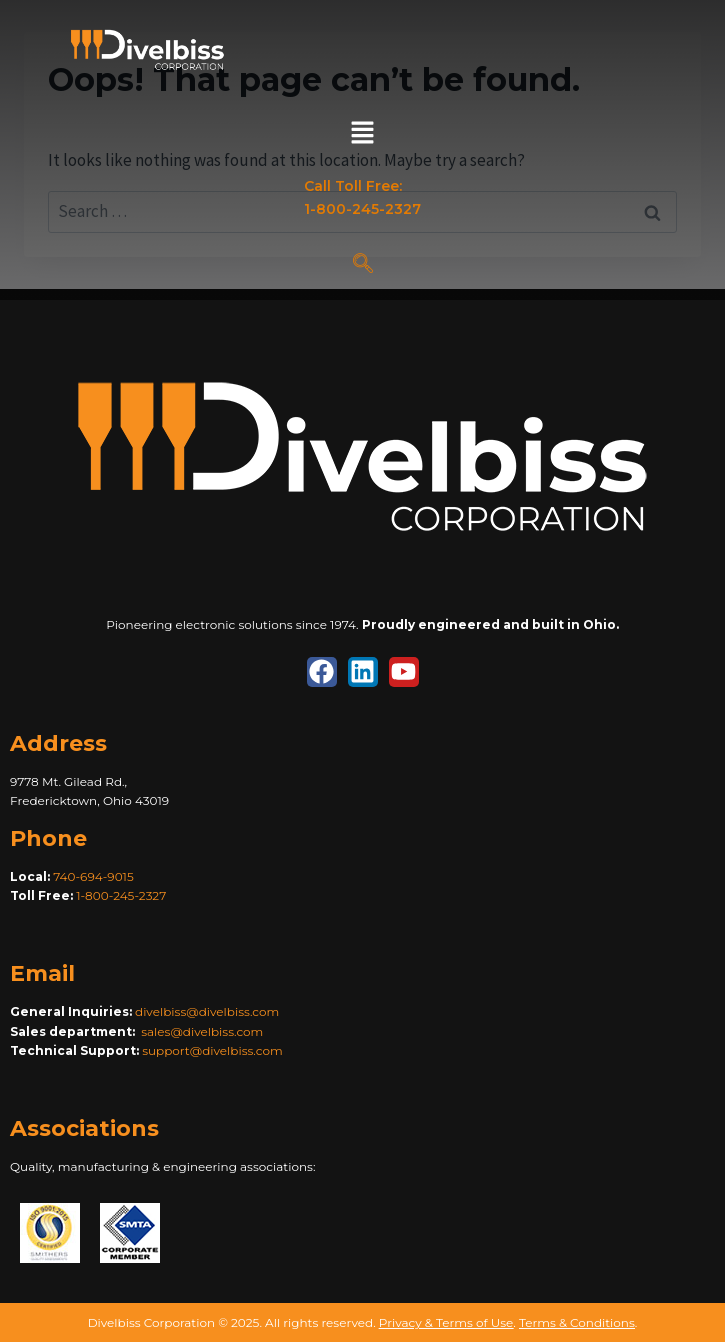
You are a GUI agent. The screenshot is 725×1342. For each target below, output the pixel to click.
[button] (362, 133)
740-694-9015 (93, 876)
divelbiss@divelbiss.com (207, 1011)
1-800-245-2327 (121, 895)
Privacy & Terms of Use (446, 1322)
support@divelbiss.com (212, 1050)
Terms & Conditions (577, 1322)
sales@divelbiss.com (202, 1031)
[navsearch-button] (363, 265)
